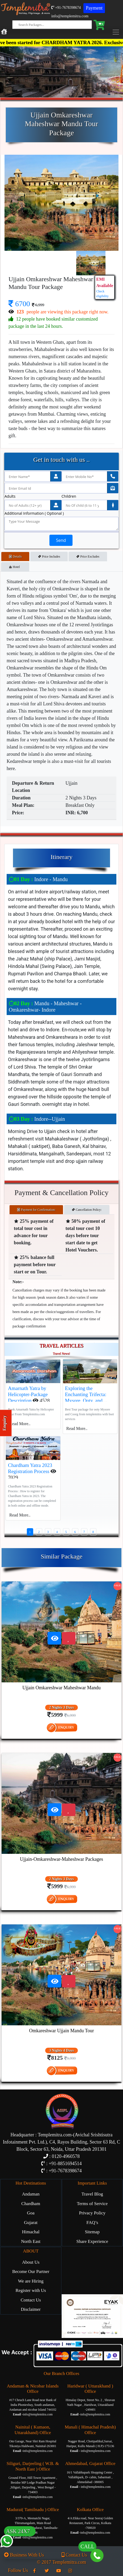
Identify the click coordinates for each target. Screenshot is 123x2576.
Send (61, 540)
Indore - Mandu (38, 879)
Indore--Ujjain (37, 1119)
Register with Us (31, 2290)
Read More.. (20, 1423)
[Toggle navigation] (117, 31)
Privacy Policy (92, 2212)
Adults (10, 496)
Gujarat (30, 2222)
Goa (31, 2212)
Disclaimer (31, 2309)
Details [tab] (15, 556)
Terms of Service (92, 2203)
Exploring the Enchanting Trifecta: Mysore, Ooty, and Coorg (86, 1397)
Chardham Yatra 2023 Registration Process (30, 1468)
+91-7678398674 (66, 8)
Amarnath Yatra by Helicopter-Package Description (28, 1394)
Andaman (31, 2194)
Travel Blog (92, 2194)
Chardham (30, 2203)
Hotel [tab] (15, 567)
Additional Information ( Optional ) (34, 513)
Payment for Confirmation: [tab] (36, 1210)
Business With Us (24, 2555)
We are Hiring (31, 2281)
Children (69, 496)
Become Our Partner (30, 2271)
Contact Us (31, 2300)
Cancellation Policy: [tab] (87, 1210)
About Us (31, 2262)
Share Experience (92, 2241)
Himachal (31, 2231)
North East (30, 2241)
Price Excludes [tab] (87, 556)
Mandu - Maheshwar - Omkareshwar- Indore (45, 1006)
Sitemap (92, 2231)
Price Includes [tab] (49, 556)
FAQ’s (92, 2222)
